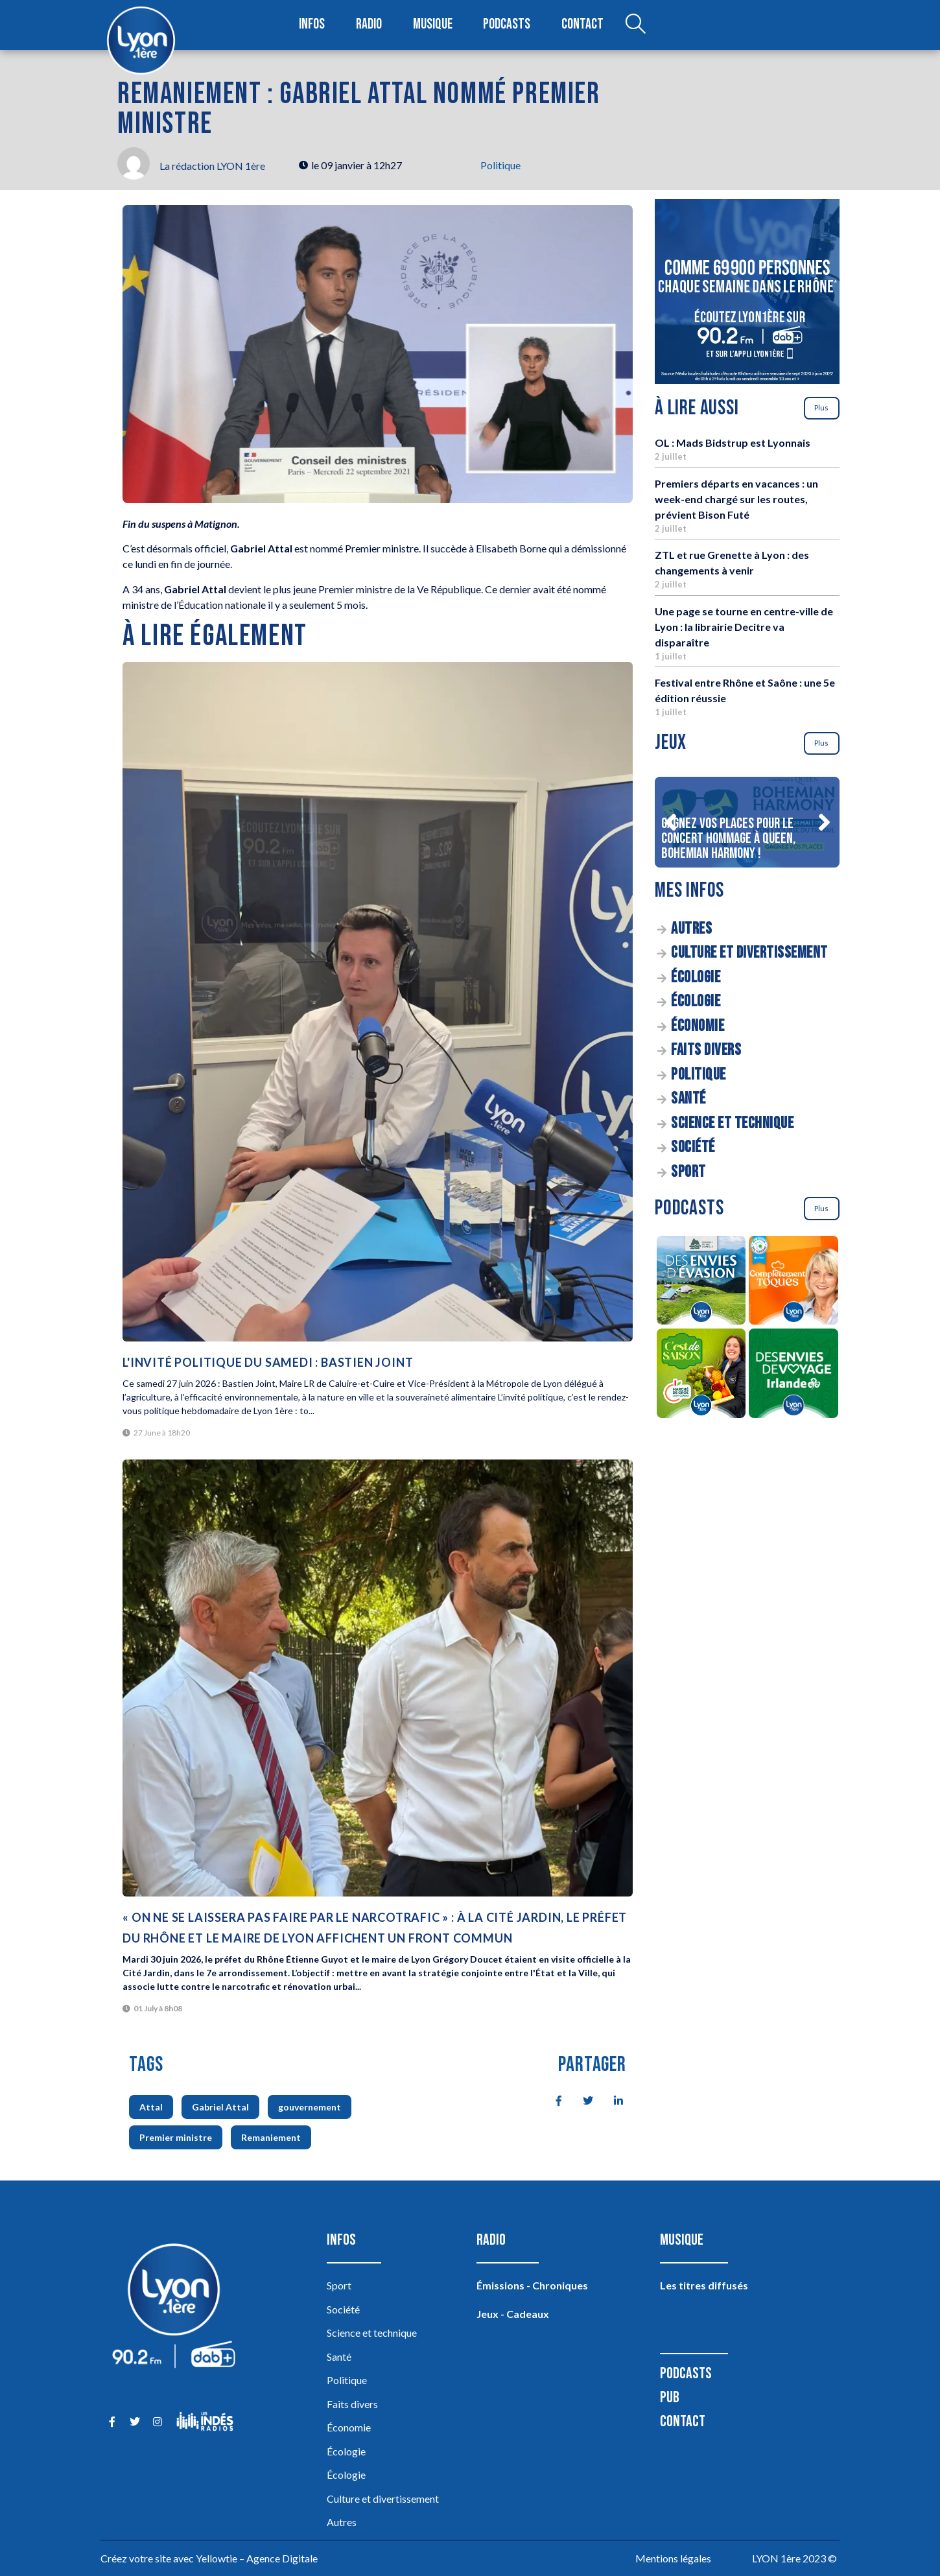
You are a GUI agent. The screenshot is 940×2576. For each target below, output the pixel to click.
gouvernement (309, 2106)
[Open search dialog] (634, 25)
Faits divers (706, 1050)
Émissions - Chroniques (532, 2285)
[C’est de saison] (701, 1375)
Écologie (695, 977)
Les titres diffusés (704, 2285)
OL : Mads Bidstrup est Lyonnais (732, 442)
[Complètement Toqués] (793, 1282)
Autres (691, 929)
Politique (500, 165)
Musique (433, 25)
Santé (688, 1099)
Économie (697, 1026)
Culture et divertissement (749, 953)
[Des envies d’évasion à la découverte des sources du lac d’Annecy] (701, 1282)
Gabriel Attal (220, 2106)
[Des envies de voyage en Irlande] (793, 1375)
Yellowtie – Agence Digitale (257, 2558)
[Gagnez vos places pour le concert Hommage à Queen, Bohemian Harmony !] (747, 822)
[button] (670, 822)
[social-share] (551, 2099)
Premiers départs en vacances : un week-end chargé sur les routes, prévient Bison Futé (736, 499)
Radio (369, 25)
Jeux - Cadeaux (512, 2314)
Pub (669, 2397)
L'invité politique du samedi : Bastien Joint (268, 1362)
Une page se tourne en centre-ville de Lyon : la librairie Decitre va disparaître (744, 626)
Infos (312, 25)
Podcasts (507, 25)
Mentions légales (673, 2558)
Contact (582, 25)
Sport (688, 1172)
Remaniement (271, 2137)
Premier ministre (175, 2137)
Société (693, 1147)
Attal (151, 2106)
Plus (821, 407)
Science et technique (732, 1123)
